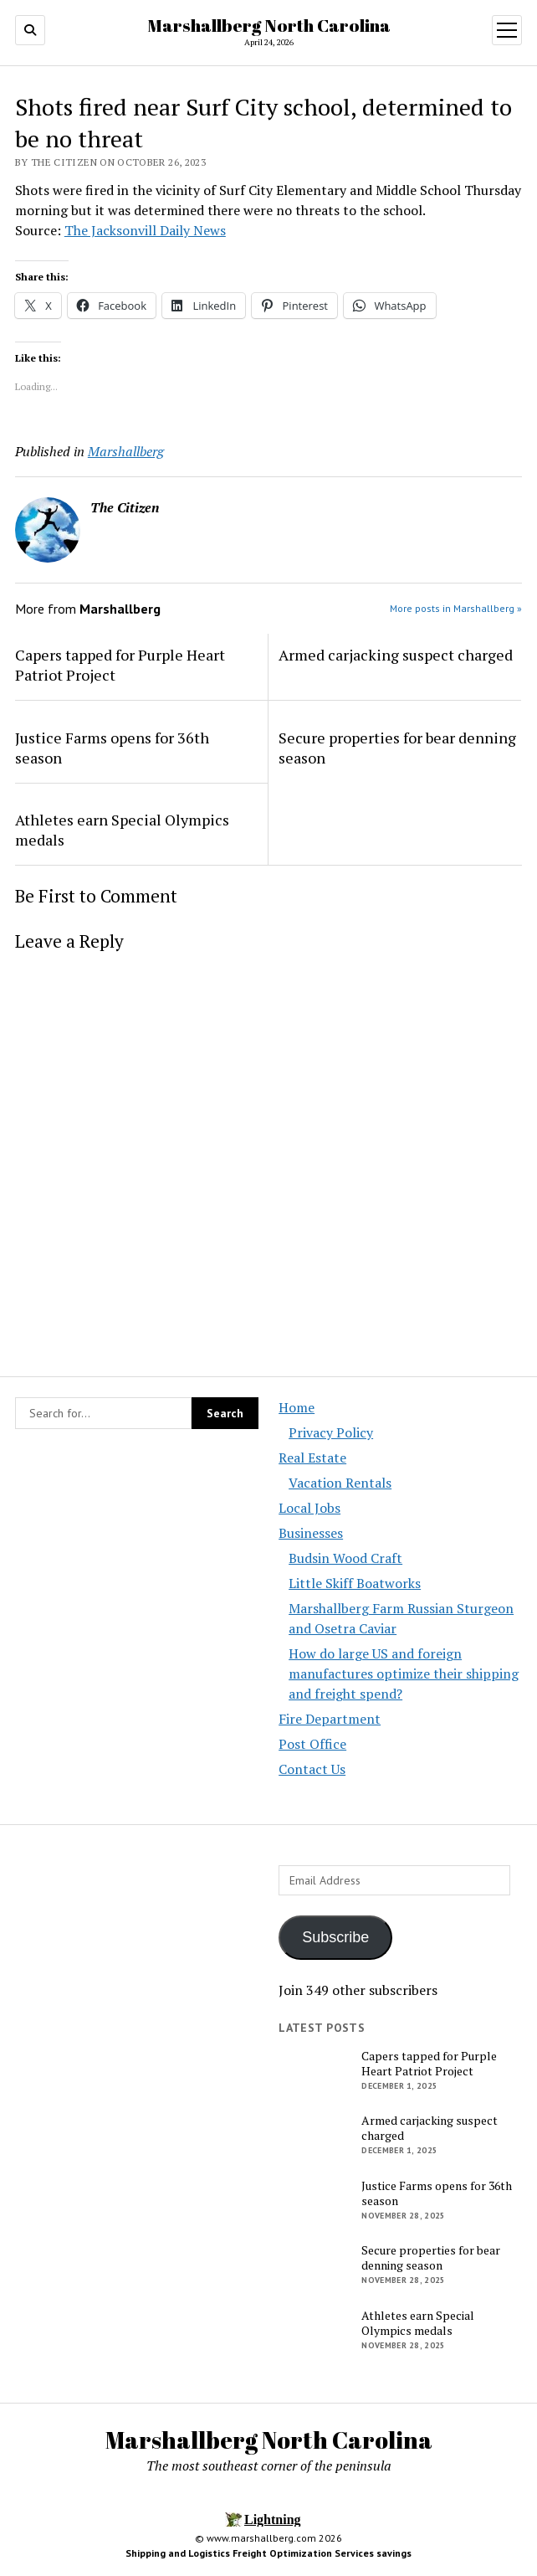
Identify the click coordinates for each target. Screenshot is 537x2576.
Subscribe (335, 1937)
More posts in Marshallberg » (456, 608)
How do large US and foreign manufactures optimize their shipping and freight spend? (404, 1673)
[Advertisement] (136, 1996)
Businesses (311, 1533)
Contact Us (312, 1769)
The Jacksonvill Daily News (145, 230)
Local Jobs (309, 1508)
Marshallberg (126, 451)
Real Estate (312, 1457)
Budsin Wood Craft (345, 1558)
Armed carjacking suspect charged (396, 655)
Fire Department (330, 1719)
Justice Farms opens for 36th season (112, 748)
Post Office (312, 1744)
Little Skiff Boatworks (355, 1583)
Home (297, 1407)
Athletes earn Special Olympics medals (122, 830)
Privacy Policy (331, 1432)
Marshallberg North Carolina (269, 25)
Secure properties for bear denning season (397, 748)
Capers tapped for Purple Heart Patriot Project (120, 665)
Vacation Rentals (340, 1482)
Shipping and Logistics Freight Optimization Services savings (268, 2553)
